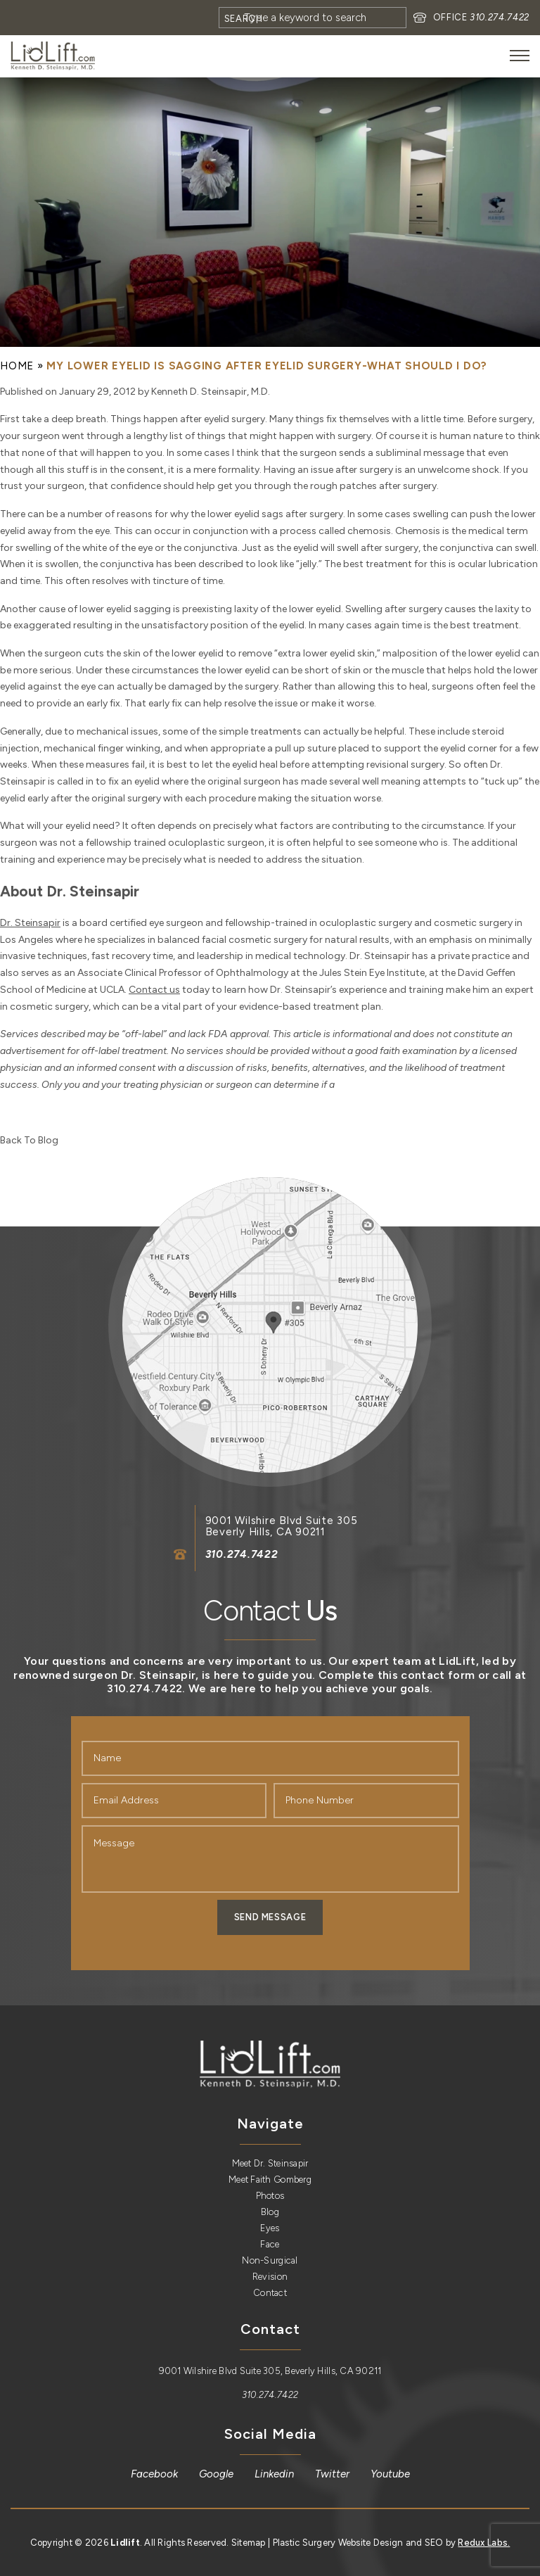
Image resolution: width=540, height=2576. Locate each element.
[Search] (312, 17)
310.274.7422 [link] (499, 17)
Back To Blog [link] (29, 1140)
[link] (53, 56)
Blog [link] (270, 2212)
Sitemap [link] (248, 2542)
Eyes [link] (269, 2228)
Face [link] (269, 2244)
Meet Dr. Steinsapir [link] (270, 2163)
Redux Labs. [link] (484, 2542)
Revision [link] (270, 2276)
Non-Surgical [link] (269, 2260)
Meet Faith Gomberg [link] (270, 2179)
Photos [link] (270, 2195)
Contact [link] (270, 2293)
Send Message (270, 1917)
